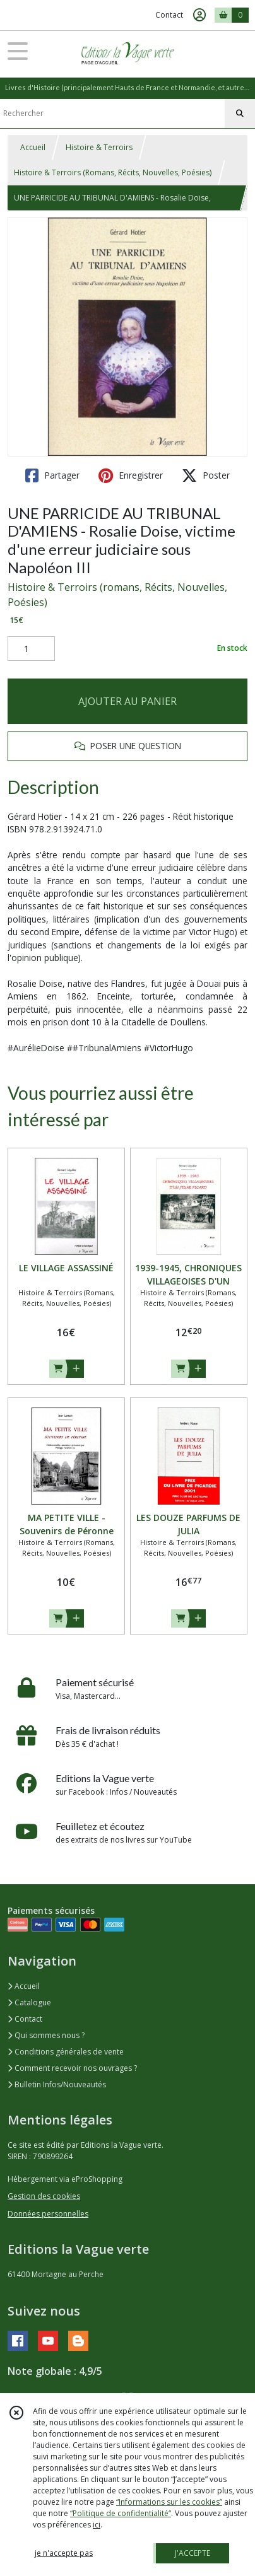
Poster (206, 475)
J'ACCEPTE (192, 2553)
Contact (169, 14)
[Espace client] (199, 15)
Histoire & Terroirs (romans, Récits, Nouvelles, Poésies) (117, 594)
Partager (52, 475)
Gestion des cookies (44, 2196)
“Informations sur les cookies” (169, 2502)
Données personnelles (48, 2213)
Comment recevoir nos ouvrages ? (72, 2068)
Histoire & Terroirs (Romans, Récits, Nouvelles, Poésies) (112, 172)
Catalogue (29, 2002)
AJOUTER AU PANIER (127, 701)
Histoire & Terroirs (99, 147)
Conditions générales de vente (66, 2051)
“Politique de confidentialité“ (120, 2513)
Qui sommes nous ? (46, 2035)
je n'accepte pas (64, 2553)
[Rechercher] (240, 113)
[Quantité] (31, 648)
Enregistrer (130, 475)
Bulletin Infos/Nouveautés (57, 2084)
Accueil (32, 147)
